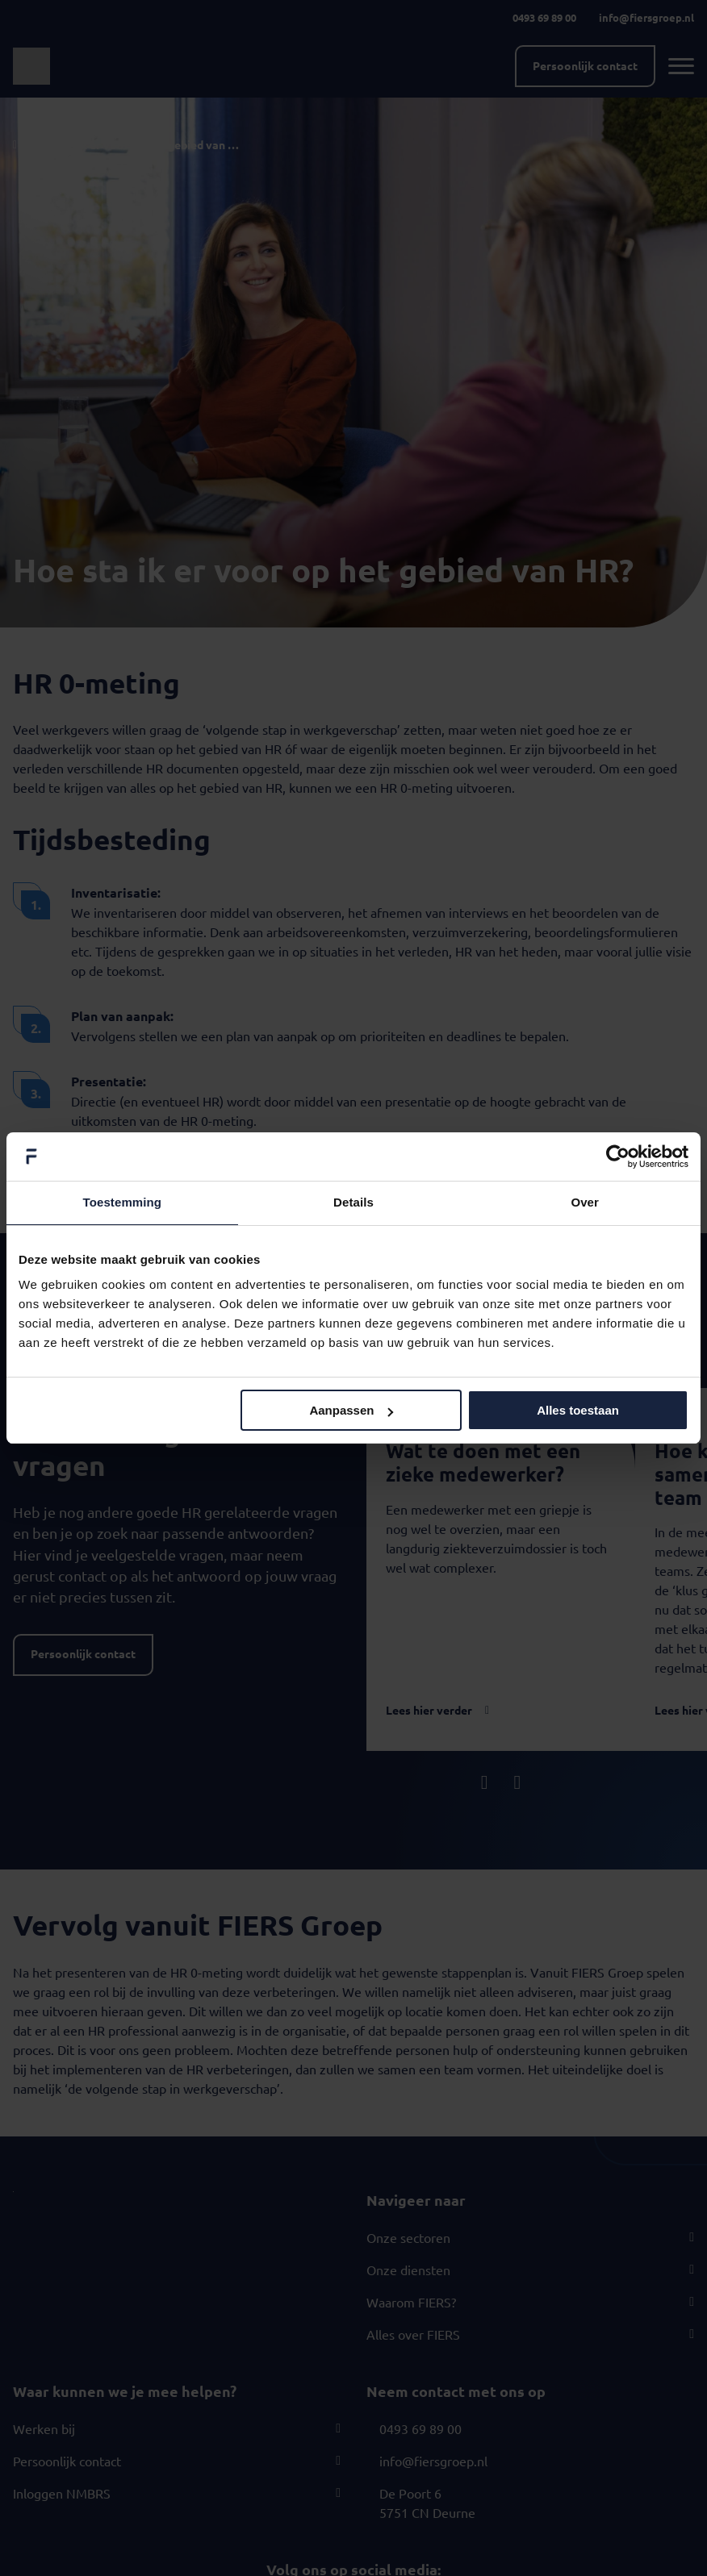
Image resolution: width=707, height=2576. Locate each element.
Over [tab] (585, 1202)
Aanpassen (351, 1410)
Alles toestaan (578, 1410)
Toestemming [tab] (122, 1202)
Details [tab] (353, 1202)
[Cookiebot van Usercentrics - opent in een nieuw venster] (617, 1156)
